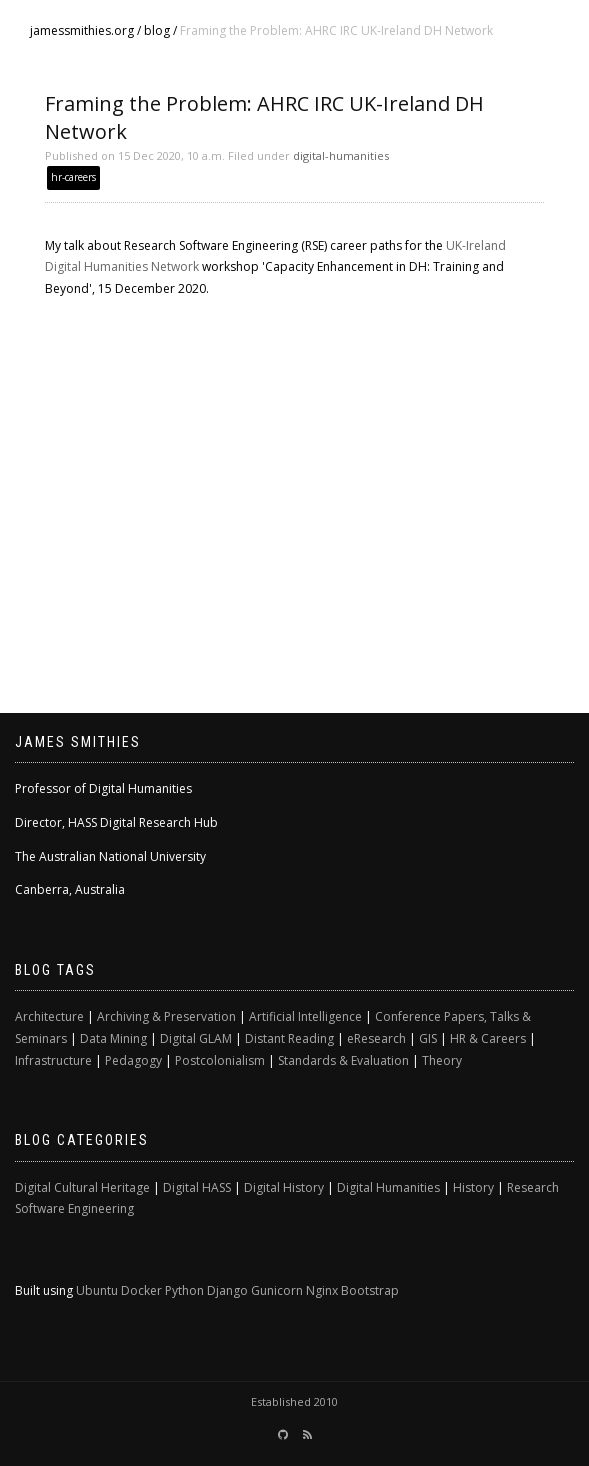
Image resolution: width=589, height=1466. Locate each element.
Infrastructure (53, 1060)
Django (227, 1290)
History (473, 1187)
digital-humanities (341, 155)
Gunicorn (277, 1290)
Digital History (284, 1187)
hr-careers (73, 177)
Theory (442, 1060)
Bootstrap (370, 1290)
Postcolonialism (220, 1060)
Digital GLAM (196, 1038)
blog (157, 30)
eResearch (376, 1038)
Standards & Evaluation (343, 1060)
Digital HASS (197, 1187)
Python (184, 1290)
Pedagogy (133, 1060)
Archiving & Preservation (166, 1016)
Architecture (49, 1016)
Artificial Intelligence (305, 1016)
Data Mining (113, 1038)
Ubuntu (97, 1290)
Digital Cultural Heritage (82, 1187)
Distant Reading (289, 1038)
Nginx (322, 1290)
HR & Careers (488, 1038)
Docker (141, 1290)
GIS (428, 1038)
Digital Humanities (388, 1187)
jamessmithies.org (82, 30)
